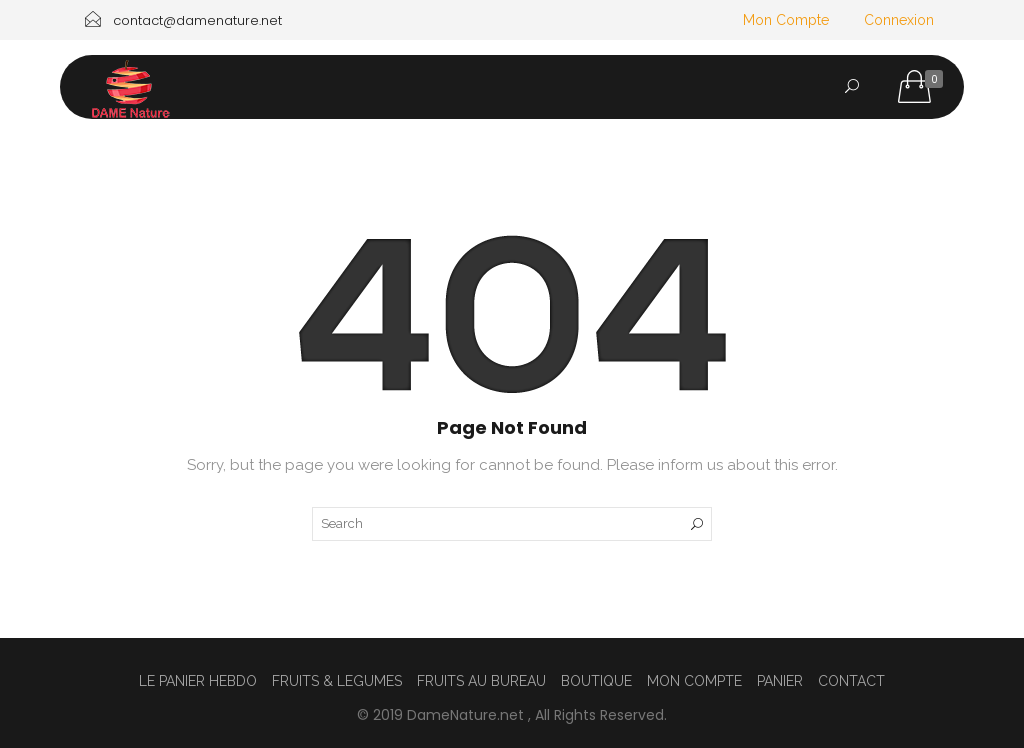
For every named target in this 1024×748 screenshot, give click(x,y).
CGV (126, 228)
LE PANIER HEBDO (457, 181)
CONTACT (852, 181)
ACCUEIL (139, 181)
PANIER (780, 681)
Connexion (899, 20)
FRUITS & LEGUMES (337, 681)
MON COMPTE (694, 681)
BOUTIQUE (596, 681)
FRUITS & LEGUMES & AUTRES (666, 181)
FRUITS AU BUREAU (284, 181)
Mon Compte (786, 20)
